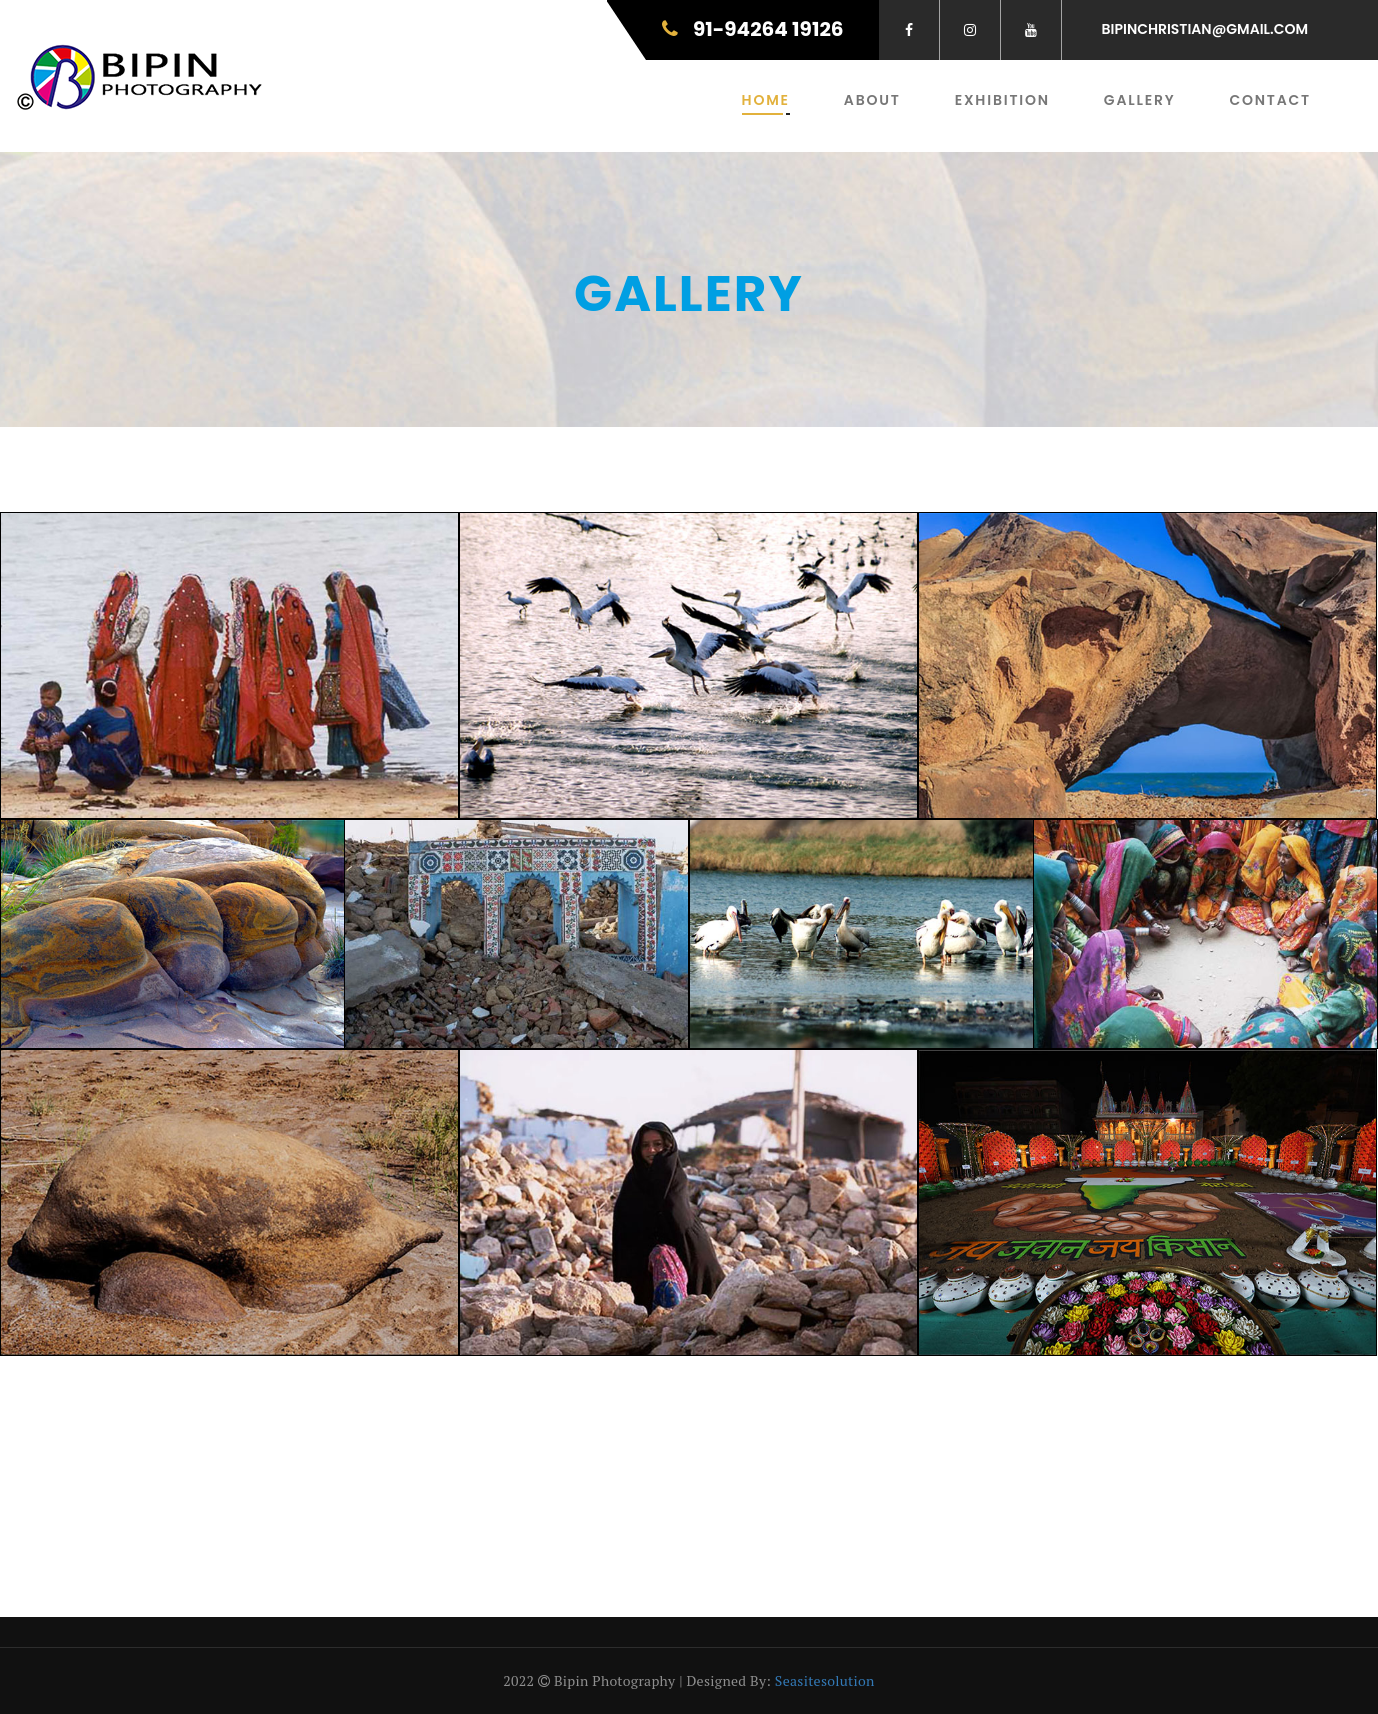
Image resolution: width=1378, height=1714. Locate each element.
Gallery (1140, 100)
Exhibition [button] (1002, 100)
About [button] (872, 100)
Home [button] (766, 100)
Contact (1270, 100)
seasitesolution (825, 1680)
